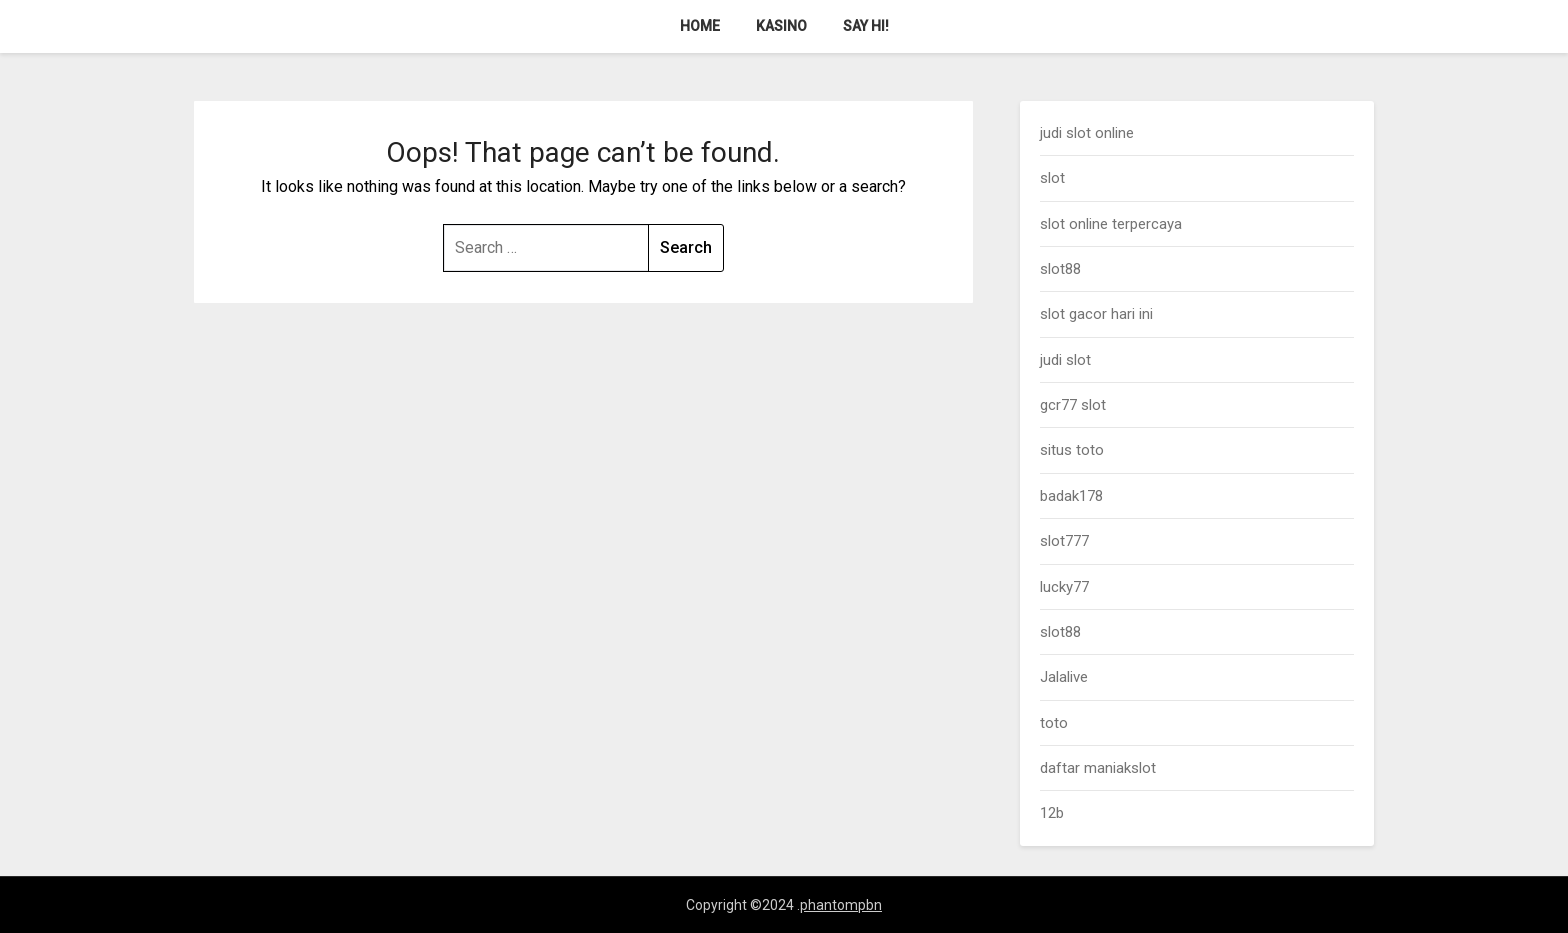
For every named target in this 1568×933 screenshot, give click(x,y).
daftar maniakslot (1098, 768)
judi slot (1065, 360)
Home (700, 26)
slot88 (1060, 269)
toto (1054, 723)
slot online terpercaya (1111, 224)
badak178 (1071, 496)
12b (1052, 813)
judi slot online (1087, 133)
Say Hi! (866, 26)
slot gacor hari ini (1096, 314)
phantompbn (841, 905)
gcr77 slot (1073, 405)
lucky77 (1064, 587)
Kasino (781, 26)
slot (1052, 178)
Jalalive (1064, 677)
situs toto (1072, 450)
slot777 (1064, 541)
